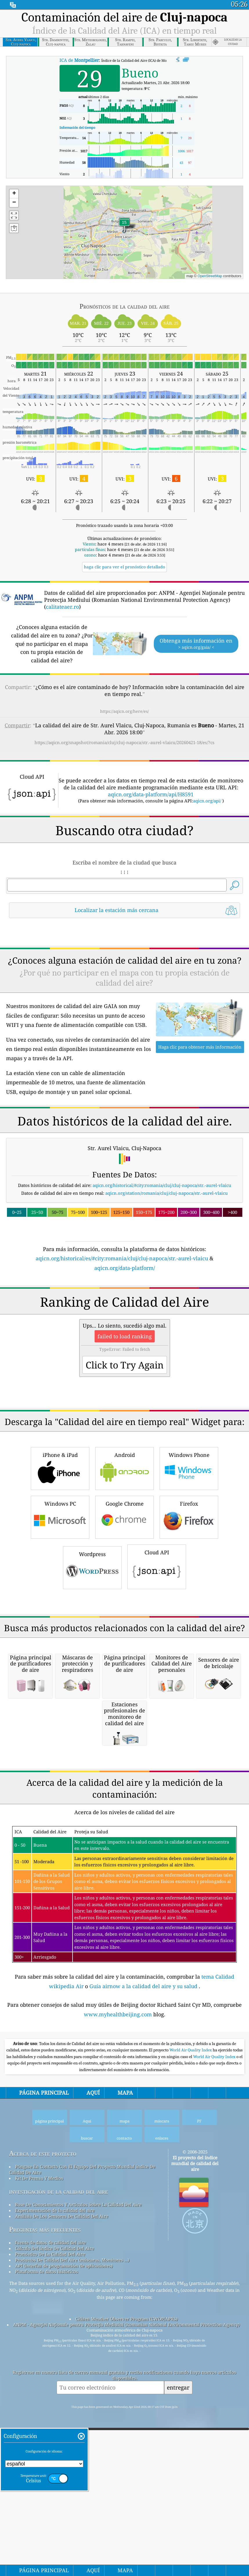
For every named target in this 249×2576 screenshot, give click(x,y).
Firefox (189, 1679)
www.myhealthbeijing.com (118, 2339)
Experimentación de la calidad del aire (55, 2535)
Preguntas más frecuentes (45, 2554)
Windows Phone (189, 1630)
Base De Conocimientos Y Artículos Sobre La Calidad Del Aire (78, 2529)
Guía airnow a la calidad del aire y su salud (144, 2310)
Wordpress (92, 1729)
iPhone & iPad (60, 1630)
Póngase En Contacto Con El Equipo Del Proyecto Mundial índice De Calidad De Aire (82, 2494)
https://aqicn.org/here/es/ (124, 711)
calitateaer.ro (62, 606)
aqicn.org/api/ (207, 801)
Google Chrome (124, 1679)
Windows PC (60, 1679)
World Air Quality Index (191, 2374)
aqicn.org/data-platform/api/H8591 (151, 794)
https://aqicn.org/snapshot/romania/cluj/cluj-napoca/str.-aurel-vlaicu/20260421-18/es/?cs (124, 742)
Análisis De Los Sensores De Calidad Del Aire (61, 2541)
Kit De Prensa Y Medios (39, 2503)
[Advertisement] (124, 973)
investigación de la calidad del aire (58, 2516)
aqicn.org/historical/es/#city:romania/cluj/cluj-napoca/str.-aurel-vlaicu (122, 1339)
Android (124, 1630)
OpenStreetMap (210, 276)
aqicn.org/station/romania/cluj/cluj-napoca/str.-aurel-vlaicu (166, 1274)
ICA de (79, 60)
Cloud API (157, 1728)
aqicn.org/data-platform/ (124, 1349)
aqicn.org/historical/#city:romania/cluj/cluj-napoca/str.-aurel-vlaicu (162, 1266)
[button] (124, 226)
